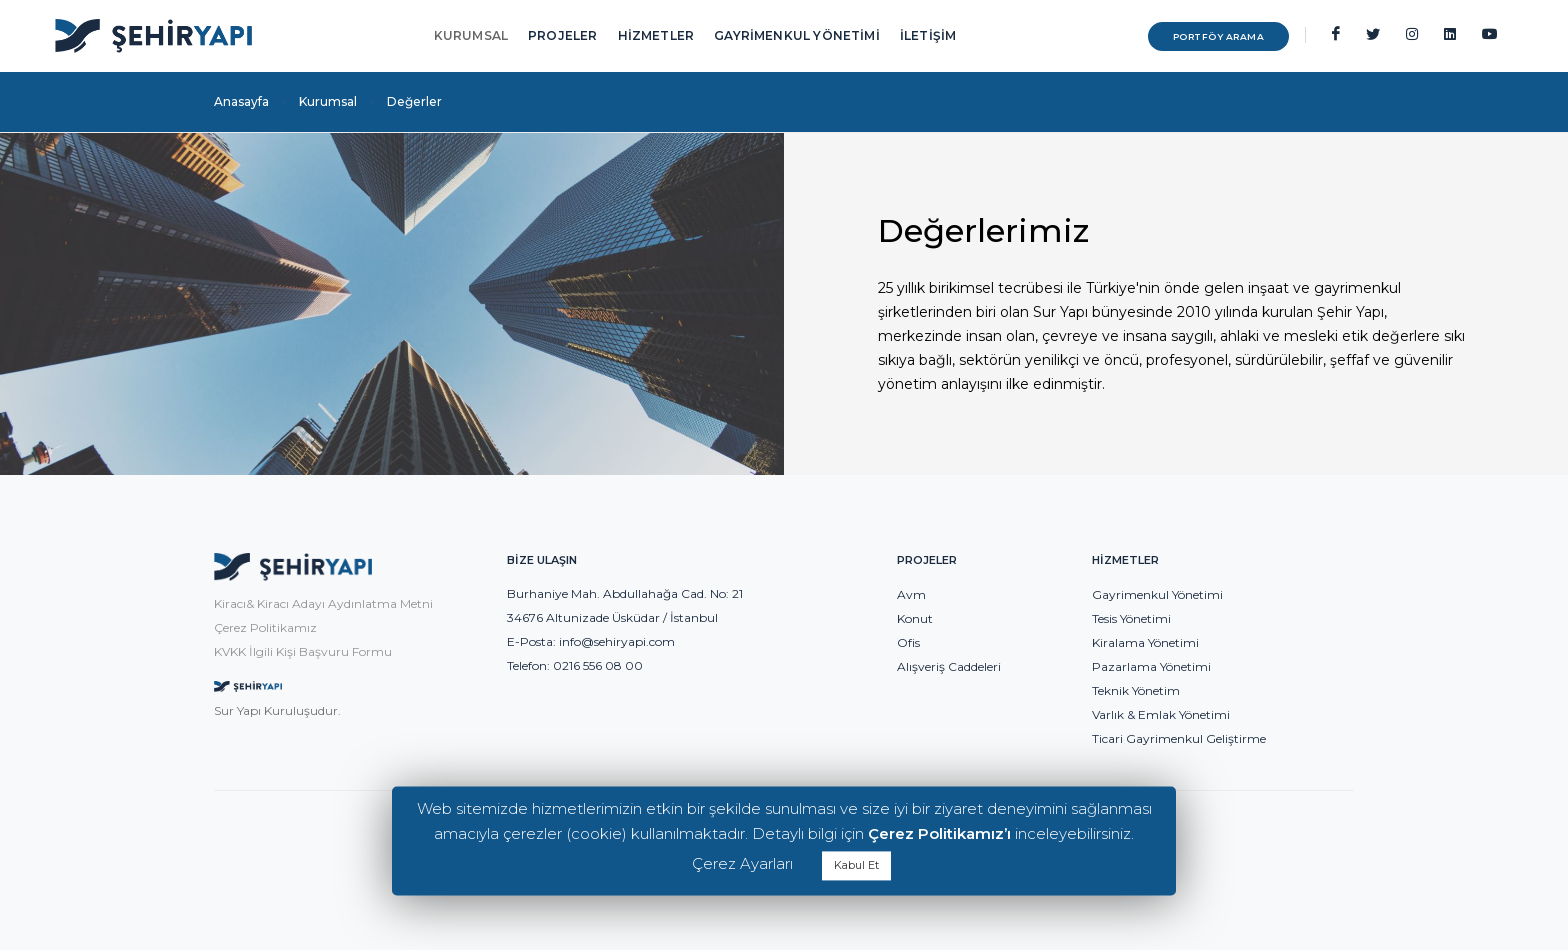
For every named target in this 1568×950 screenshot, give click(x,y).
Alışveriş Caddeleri (949, 666)
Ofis (908, 642)
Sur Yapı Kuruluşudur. (277, 710)
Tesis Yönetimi (1131, 618)
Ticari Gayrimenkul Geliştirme (1179, 738)
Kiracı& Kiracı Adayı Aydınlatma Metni (323, 603)
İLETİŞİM (928, 35)
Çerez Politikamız (265, 627)
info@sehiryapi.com (617, 641)
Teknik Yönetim (1136, 690)
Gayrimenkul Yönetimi (1157, 594)
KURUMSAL (471, 35)
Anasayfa (241, 101)
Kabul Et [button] (856, 865)
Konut (915, 618)
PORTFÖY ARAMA (1219, 36)
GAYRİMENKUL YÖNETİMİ (797, 35)
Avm (911, 594)
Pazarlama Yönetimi (1151, 666)
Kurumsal (328, 101)
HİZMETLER (656, 35)
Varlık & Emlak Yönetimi (1161, 714)
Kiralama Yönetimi (1145, 642)
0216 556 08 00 (598, 665)
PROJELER (562, 35)
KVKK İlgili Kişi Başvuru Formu (303, 651)
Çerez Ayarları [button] (742, 863)
